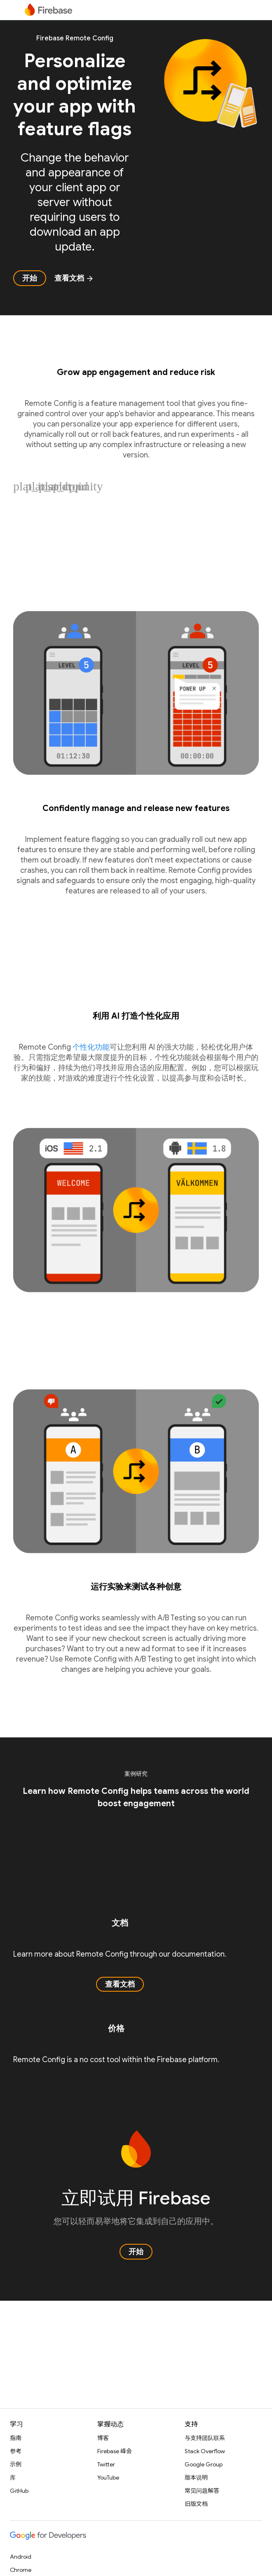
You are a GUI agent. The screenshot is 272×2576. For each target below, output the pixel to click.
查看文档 (74, 278)
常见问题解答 (202, 2490)
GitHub (19, 2490)
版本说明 (196, 2477)
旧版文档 (196, 2504)
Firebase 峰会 (114, 2451)
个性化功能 (91, 1047)
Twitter (106, 2464)
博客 (103, 2438)
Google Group (204, 2464)
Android (20, 2556)
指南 (15, 2438)
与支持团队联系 (205, 2438)
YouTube (108, 2477)
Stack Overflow (205, 2451)
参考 (15, 2451)
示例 (15, 2464)
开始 (29, 278)
